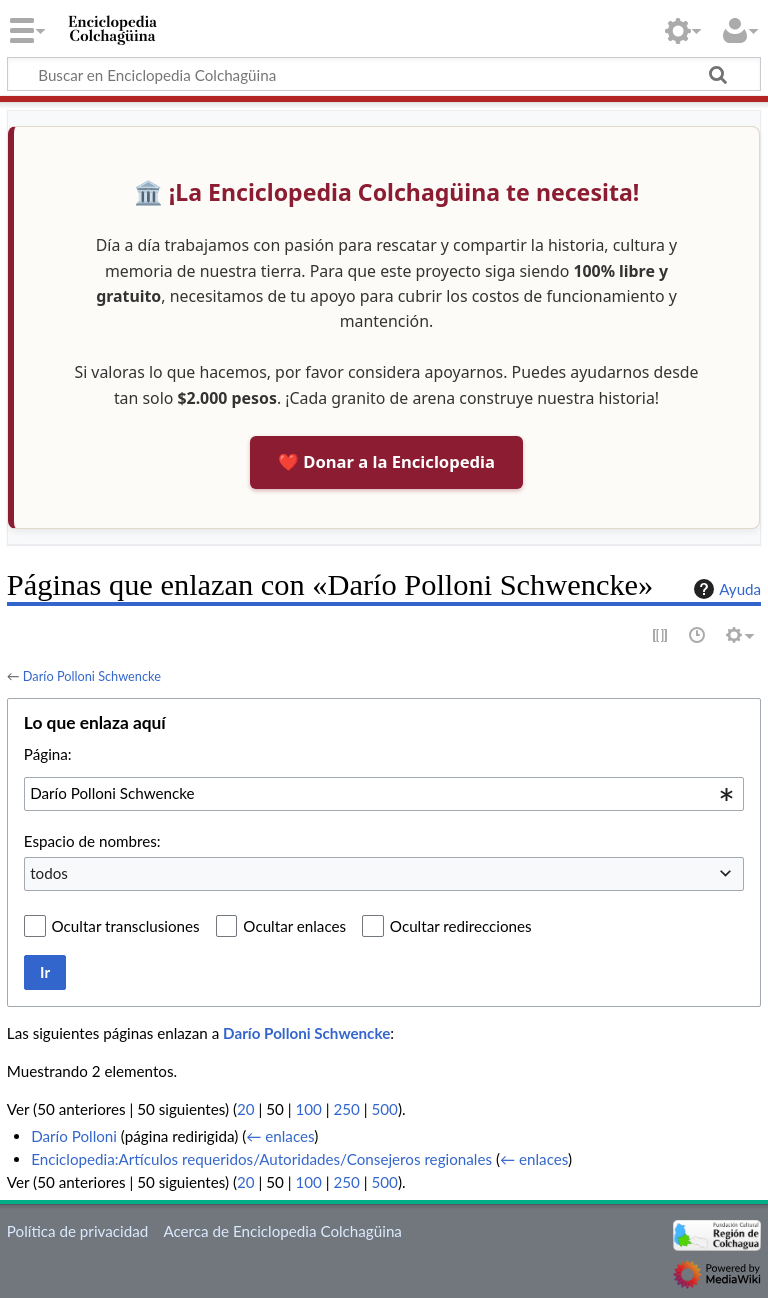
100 (308, 1109)
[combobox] (384, 794)
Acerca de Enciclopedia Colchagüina (282, 1231)
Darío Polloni (74, 1136)
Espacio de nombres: (92, 841)
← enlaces (280, 1136)
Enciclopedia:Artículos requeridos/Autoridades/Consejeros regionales (261, 1159)
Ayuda (725, 589)
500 (385, 1109)
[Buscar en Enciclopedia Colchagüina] (384, 74)
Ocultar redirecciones (461, 926)
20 (246, 1109)
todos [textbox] (49, 873)
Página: (48, 754)
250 (346, 1109)
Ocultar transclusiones (126, 926)
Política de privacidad (77, 1231)
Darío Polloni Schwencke (92, 676)
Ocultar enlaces (294, 926)
